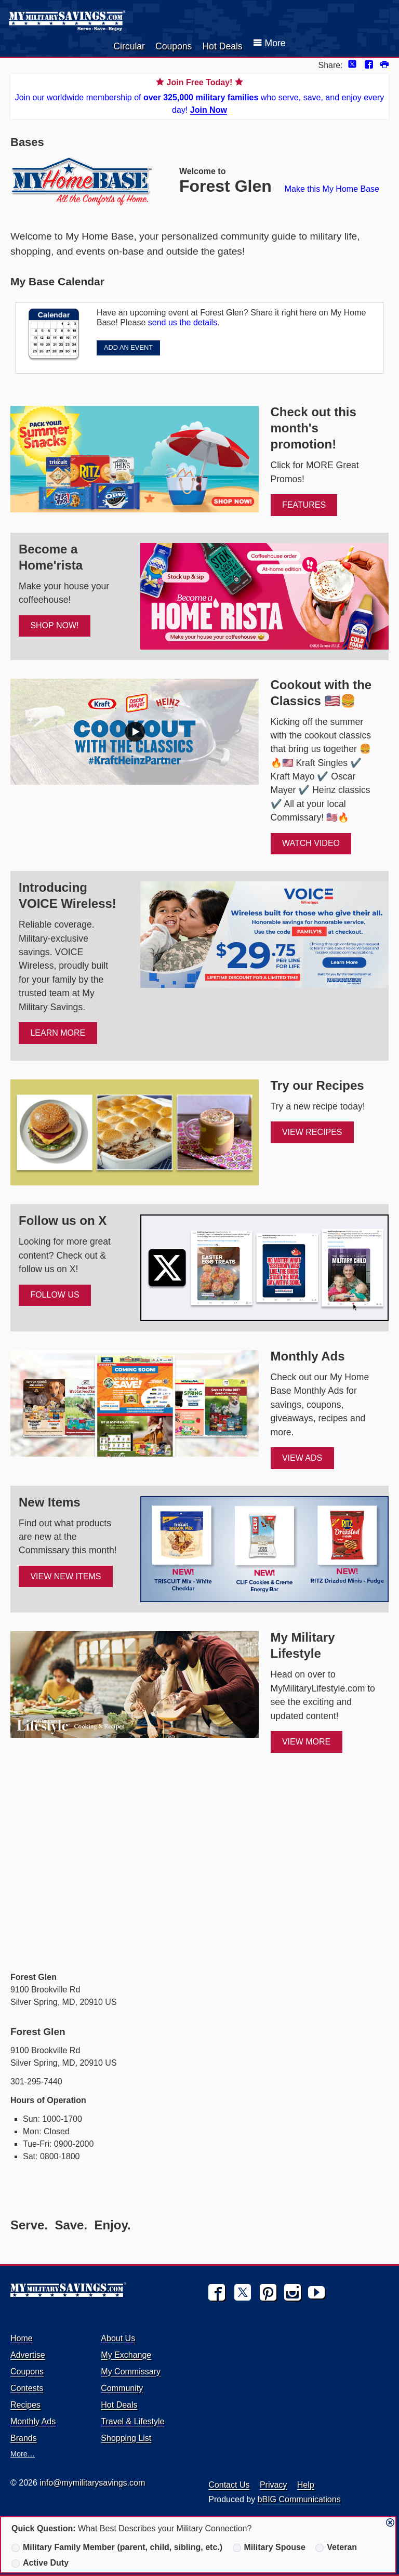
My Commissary (131, 2371)
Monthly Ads (33, 2421)
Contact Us (228, 2484)
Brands (23, 2438)
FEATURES (304, 504)
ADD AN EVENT (128, 347)
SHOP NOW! (54, 625)
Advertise (27, 2354)
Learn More (57, 1032)
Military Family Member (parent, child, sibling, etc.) (116, 2547)
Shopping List (126, 2438)
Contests (26, 2388)
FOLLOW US (54, 1294)
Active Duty (40, 2563)
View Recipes (312, 1132)
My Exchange (126, 2354)
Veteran (336, 2547)
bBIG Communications (299, 2499)
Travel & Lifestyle (132, 2421)
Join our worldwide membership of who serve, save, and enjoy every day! (199, 95)
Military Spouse (269, 2547)
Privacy (273, 2484)
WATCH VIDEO (311, 843)
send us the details (182, 322)
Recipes (25, 2404)
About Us (118, 2338)
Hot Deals (222, 46)
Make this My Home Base (332, 188)
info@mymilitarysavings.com (92, 2482)
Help (305, 2484)
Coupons (173, 46)
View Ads (302, 1458)
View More (306, 1741)
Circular (129, 46)
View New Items (65, 1576)
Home (21, 2338)
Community (122, 2388)
